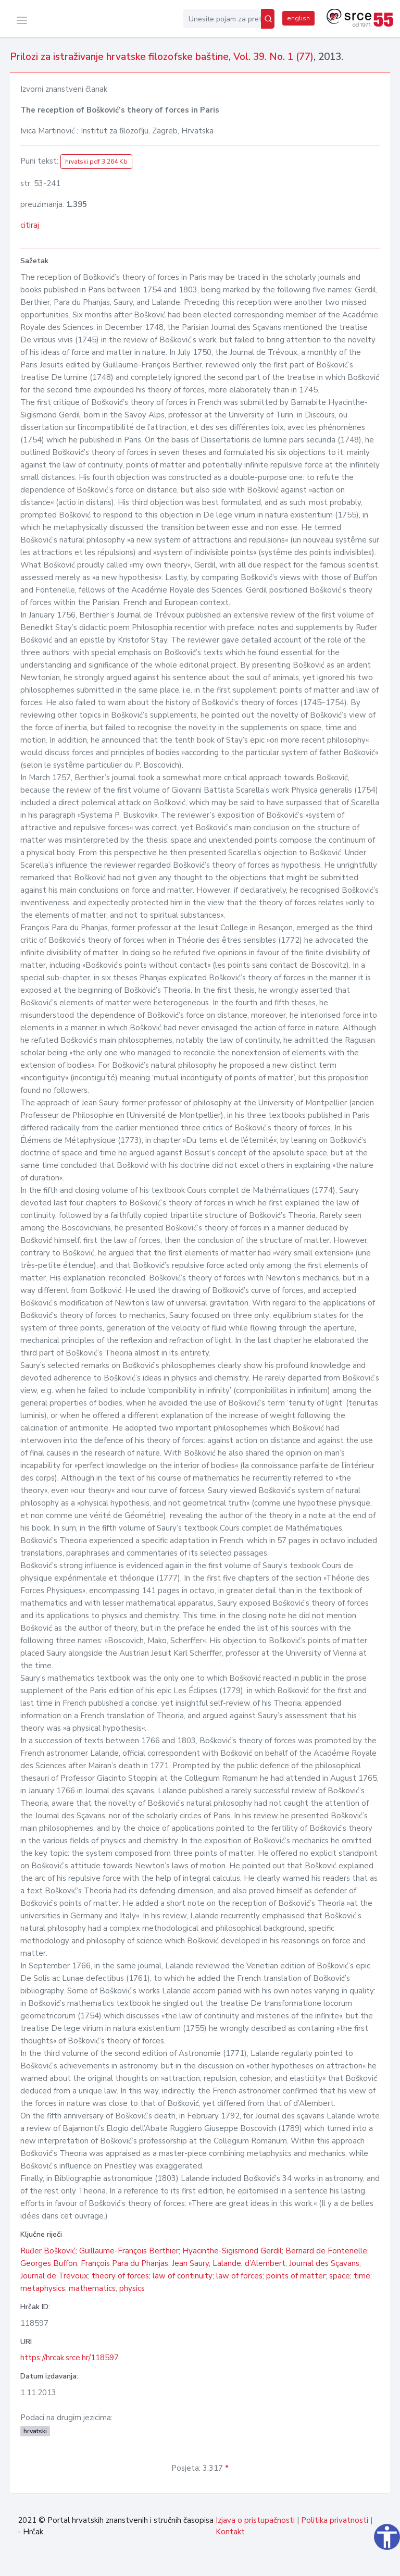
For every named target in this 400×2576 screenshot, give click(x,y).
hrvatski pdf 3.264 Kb (96, 161)
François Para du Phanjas (124, 2263)
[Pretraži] (267, 19)
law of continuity (183, 2276)
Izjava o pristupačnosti (255, 2520)
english (298, 18)
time (362, 2276)
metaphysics (42, 2288)
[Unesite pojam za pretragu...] (222, 19)
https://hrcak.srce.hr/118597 (69, 2357)
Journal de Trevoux (54, 2276)
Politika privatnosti (334, 2520)
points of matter (296, 2276)
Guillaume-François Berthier (129, 2251)
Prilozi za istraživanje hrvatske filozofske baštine (119, 57)
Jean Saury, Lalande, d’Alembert (228, 2263)
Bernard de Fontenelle (326, 2251)
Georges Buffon (48, 2263)
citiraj (29, 225)
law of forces (239, 2276)
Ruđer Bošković (48, 2251)
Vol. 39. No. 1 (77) (273, 57)
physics (132, 2288)
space (339, 2276)
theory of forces (120, 2276)
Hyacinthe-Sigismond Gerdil (232, 2251)
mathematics (92, 2288)
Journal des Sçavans (324, 2263)
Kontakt (230, 2531)
